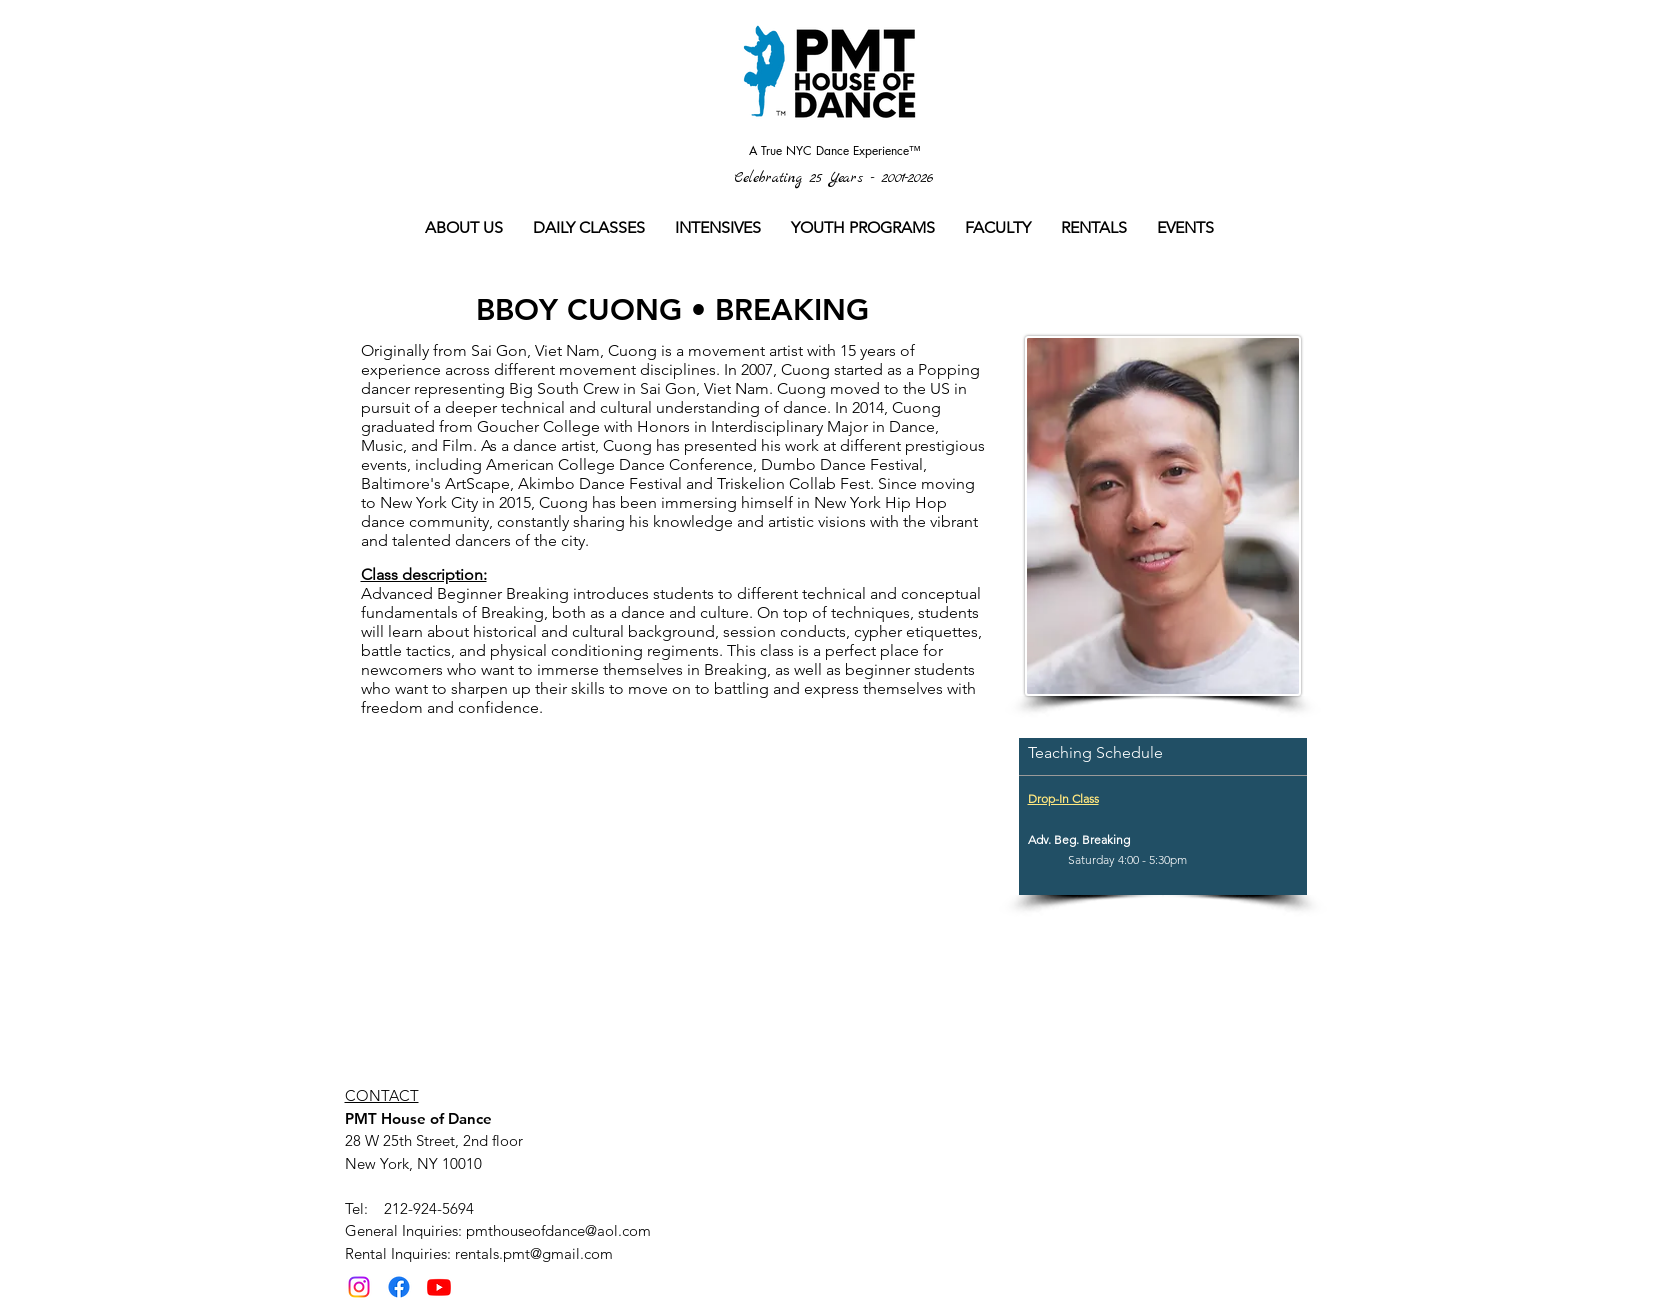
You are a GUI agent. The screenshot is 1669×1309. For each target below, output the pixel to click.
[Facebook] (399, 1287)
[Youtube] (439, 1287)
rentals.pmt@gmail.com (534, 1253)
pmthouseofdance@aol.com (558, 1230)
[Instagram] (359, 1287)
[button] (589, 228)
